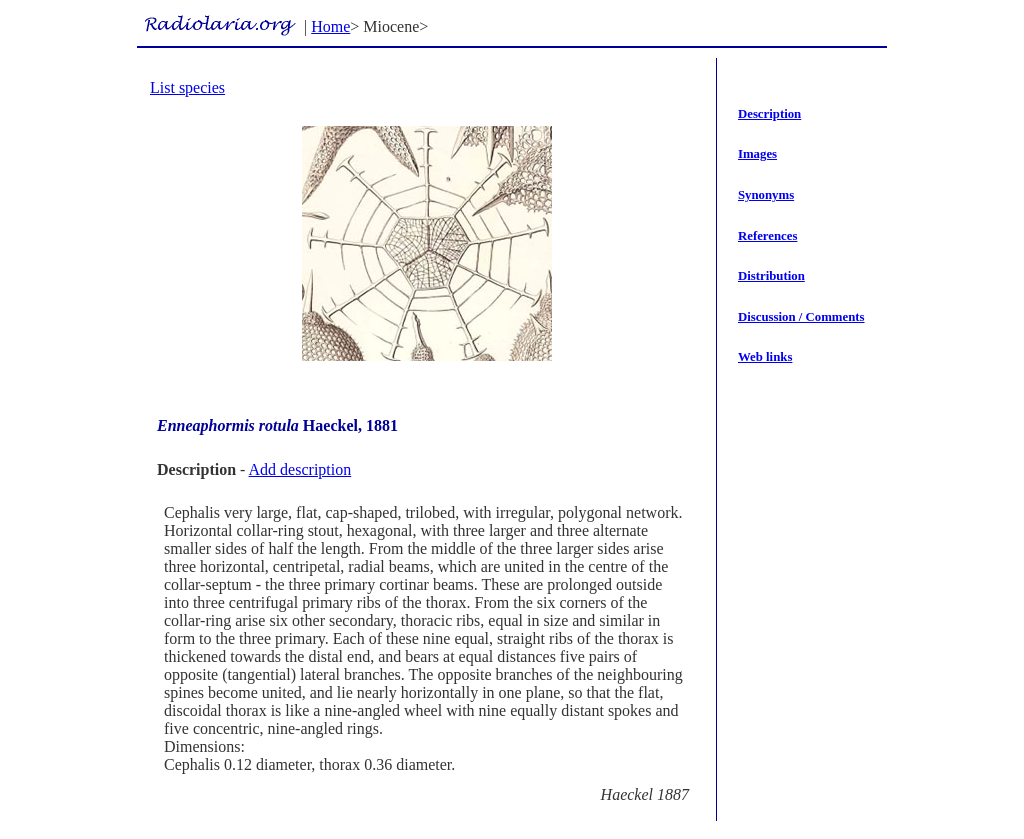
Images (757, 154)
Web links (765, 357)
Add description (300, 469)
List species (187, 87)
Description (769, 114)
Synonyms (766, 195)
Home (330, 26)
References (767, 236)
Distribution (771, 276)
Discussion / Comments (801, 317)
